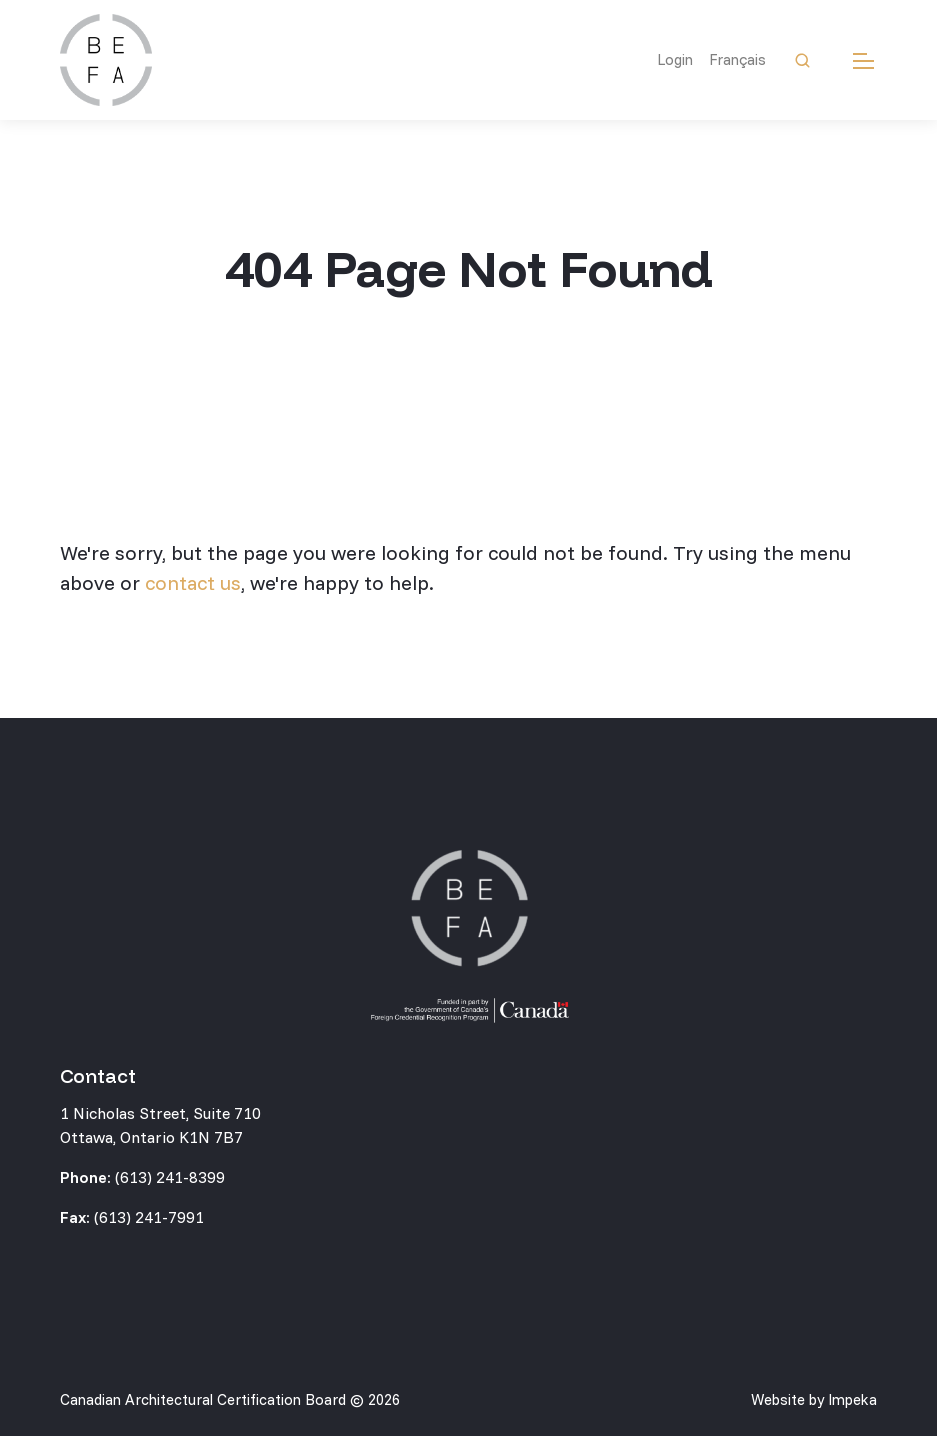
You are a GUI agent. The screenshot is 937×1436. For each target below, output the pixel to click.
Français (737, 59)
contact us (193, 582)
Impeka (852, 1399)
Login (675, 59)
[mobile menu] (863, 60)
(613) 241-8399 (170, 1177)
